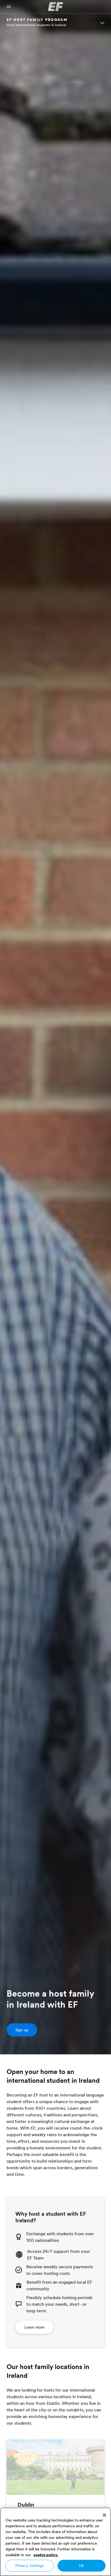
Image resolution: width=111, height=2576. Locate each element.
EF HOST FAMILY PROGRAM (37, 19)
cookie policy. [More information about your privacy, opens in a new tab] (45, 2555)
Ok (81, 2565)
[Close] (104, 2515)
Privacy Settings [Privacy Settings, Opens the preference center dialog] (29, 2565)
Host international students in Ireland (36, 24)
